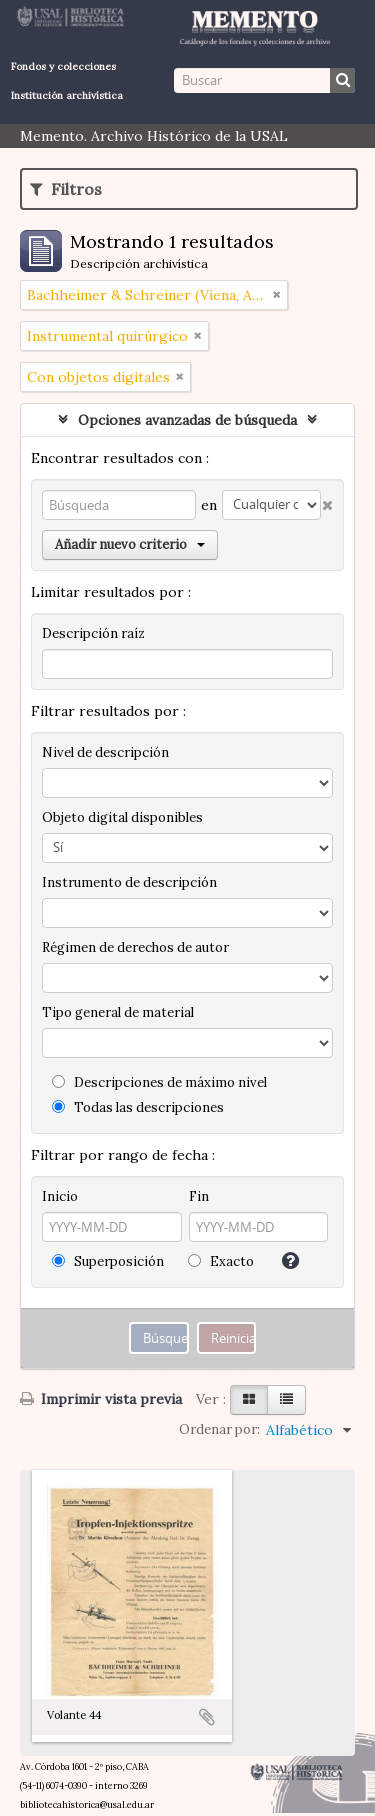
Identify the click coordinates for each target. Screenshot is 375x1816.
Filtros (66, 189)
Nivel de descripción (105, 752)
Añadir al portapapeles (207, 1717)
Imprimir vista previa (101, 1399)
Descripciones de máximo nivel (159, 1082)
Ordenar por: (219, 1429)
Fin (199, 1196)
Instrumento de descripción (129, 882)
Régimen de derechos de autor (135, 947)
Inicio (60, 1196)
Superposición (108, 1261)
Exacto (221, 1261)
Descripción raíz (93, 633)
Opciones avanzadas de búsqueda (187, 420)
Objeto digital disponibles (122, 817)
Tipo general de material (118, 1012)
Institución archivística (67, 95)
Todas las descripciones (138, 1107)
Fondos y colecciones (63, 66)
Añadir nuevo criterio (130, 544)
